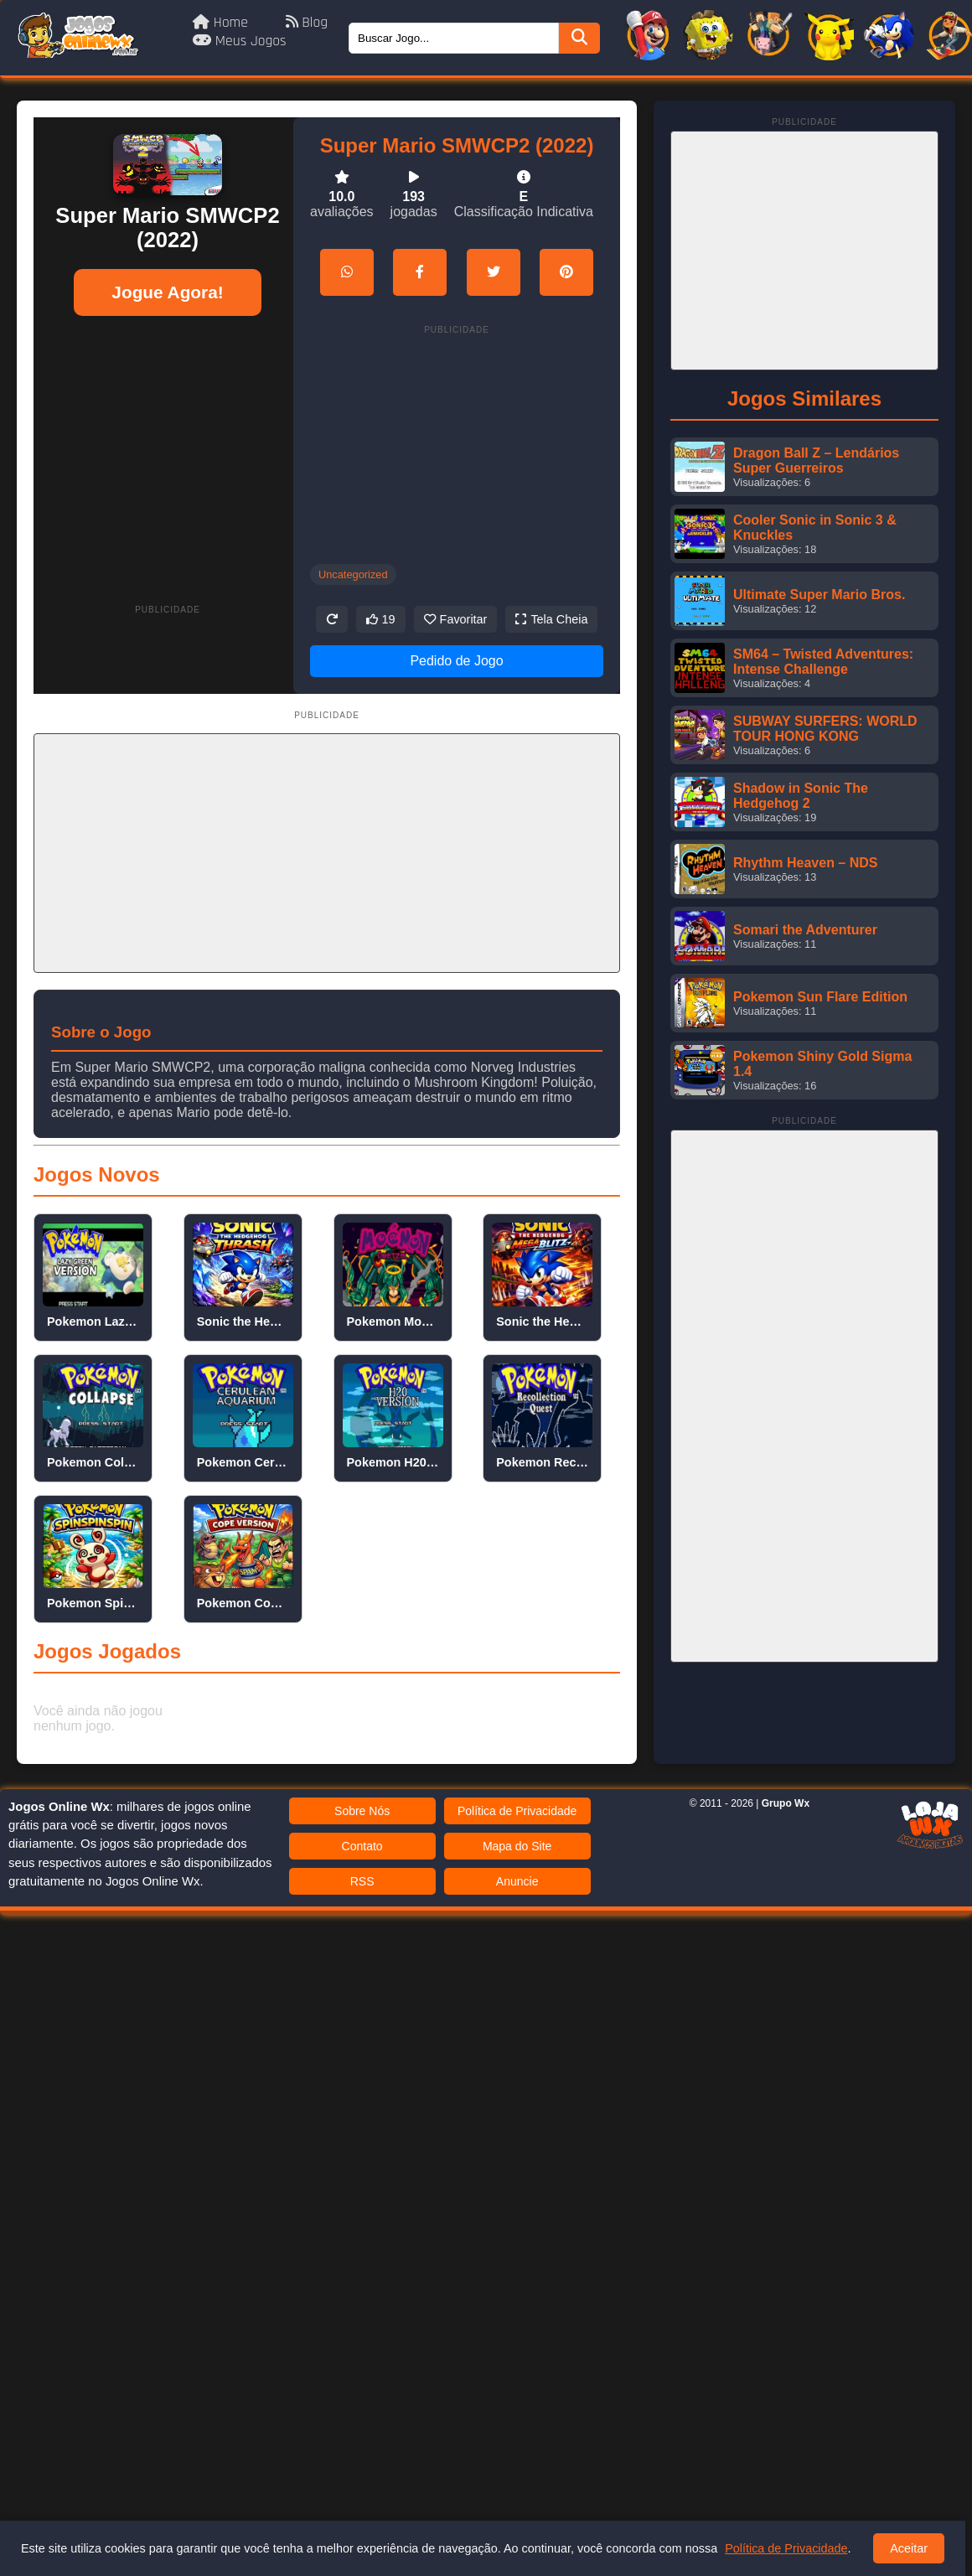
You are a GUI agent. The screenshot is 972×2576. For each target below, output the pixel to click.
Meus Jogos (240, 41)
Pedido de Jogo (456, 661)
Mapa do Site (517, 1846)
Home (222, 22)
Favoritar (456, 619)
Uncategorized (353, 574)
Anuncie (517, 1881)
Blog (307, 22)
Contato (362, 1846)
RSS (362, 1881)
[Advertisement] (167, 444)
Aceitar (909, 2548)
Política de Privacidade (517, 1811)
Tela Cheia (551, 619)
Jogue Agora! (167, 292)
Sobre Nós (362, 1811)
